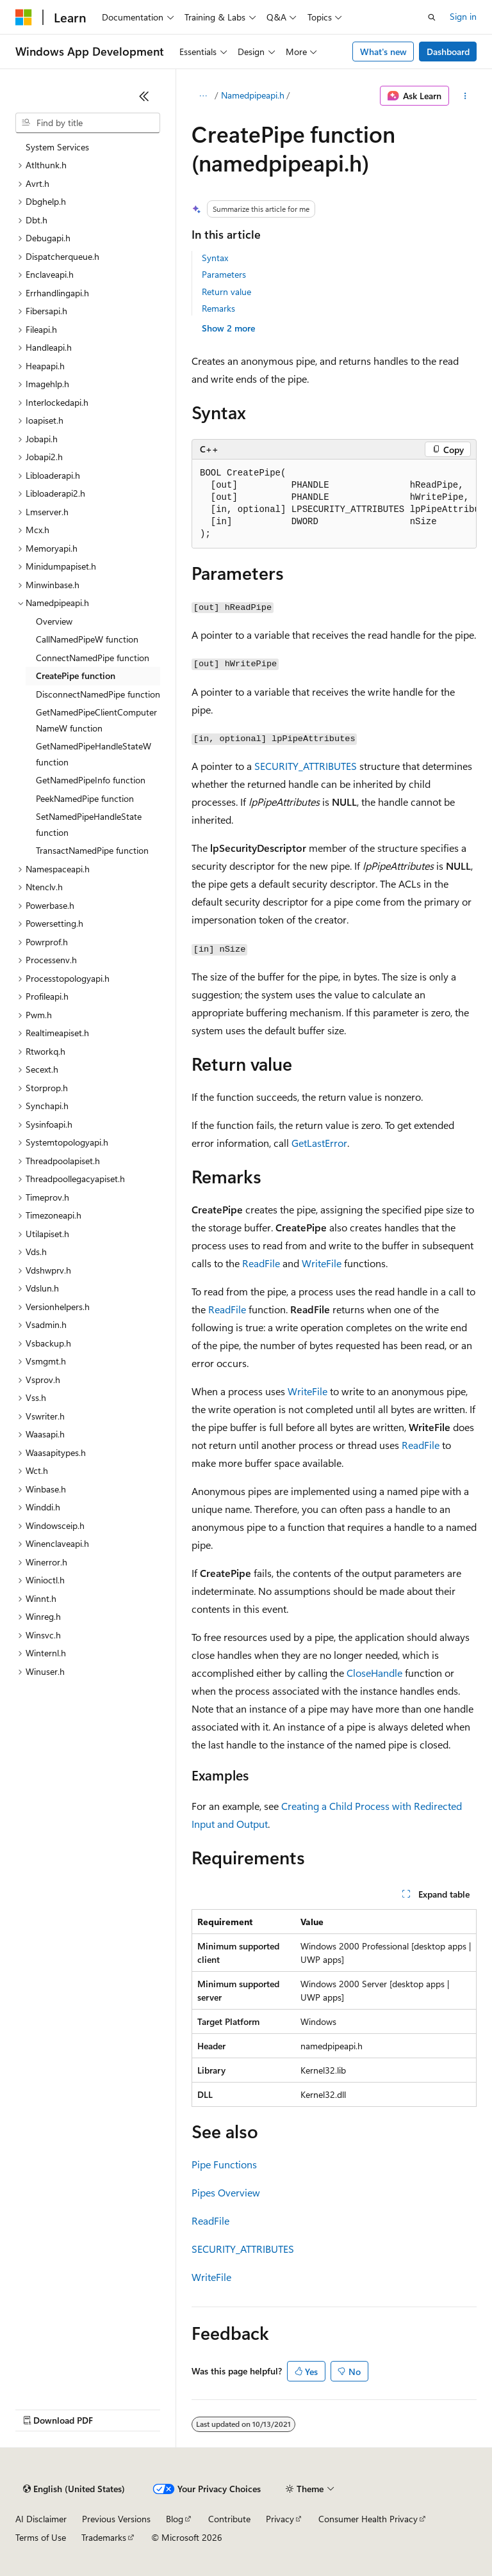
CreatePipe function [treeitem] (75, 675)
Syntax (215, 258)
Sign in (463, 16)
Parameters (224, 274)
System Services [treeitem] (57, 147)
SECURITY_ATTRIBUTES (305, 765)
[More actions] (465, 96)
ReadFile (261, 1263)
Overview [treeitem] (54, 621)
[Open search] (432, 17)
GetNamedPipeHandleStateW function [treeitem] (93, 754)
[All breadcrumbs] (203, 96)
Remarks (218, 308)
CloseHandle (374, 1672)
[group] (334, 504)
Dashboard (448, 51)
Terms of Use (40, 2537)
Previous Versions (116, 2519)
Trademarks (103, 2537)
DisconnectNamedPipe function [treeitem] (98, 694)
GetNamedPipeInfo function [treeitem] (90, 780)
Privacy (280, 2519)
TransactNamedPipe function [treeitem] (92, 850)
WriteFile (321, 1263)
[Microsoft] (23, 17)
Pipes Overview (226, 2192)
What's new (383, 51)
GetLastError (319, 1142)
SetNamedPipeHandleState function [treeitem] (89, 824)
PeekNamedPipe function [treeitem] (85, 798)
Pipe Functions (224, 2164)
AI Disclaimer (41, 2519)
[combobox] (87, 123)
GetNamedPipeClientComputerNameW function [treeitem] (96, 720)
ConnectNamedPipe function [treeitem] (92, 658)
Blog (174, 2519)
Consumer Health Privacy (368, 2519)
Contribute (229, 2519)
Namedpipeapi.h (252, 95)
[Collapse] (144, 96)
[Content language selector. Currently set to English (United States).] (74, 2489)
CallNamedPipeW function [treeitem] (87, 639)
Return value (226, 291)
